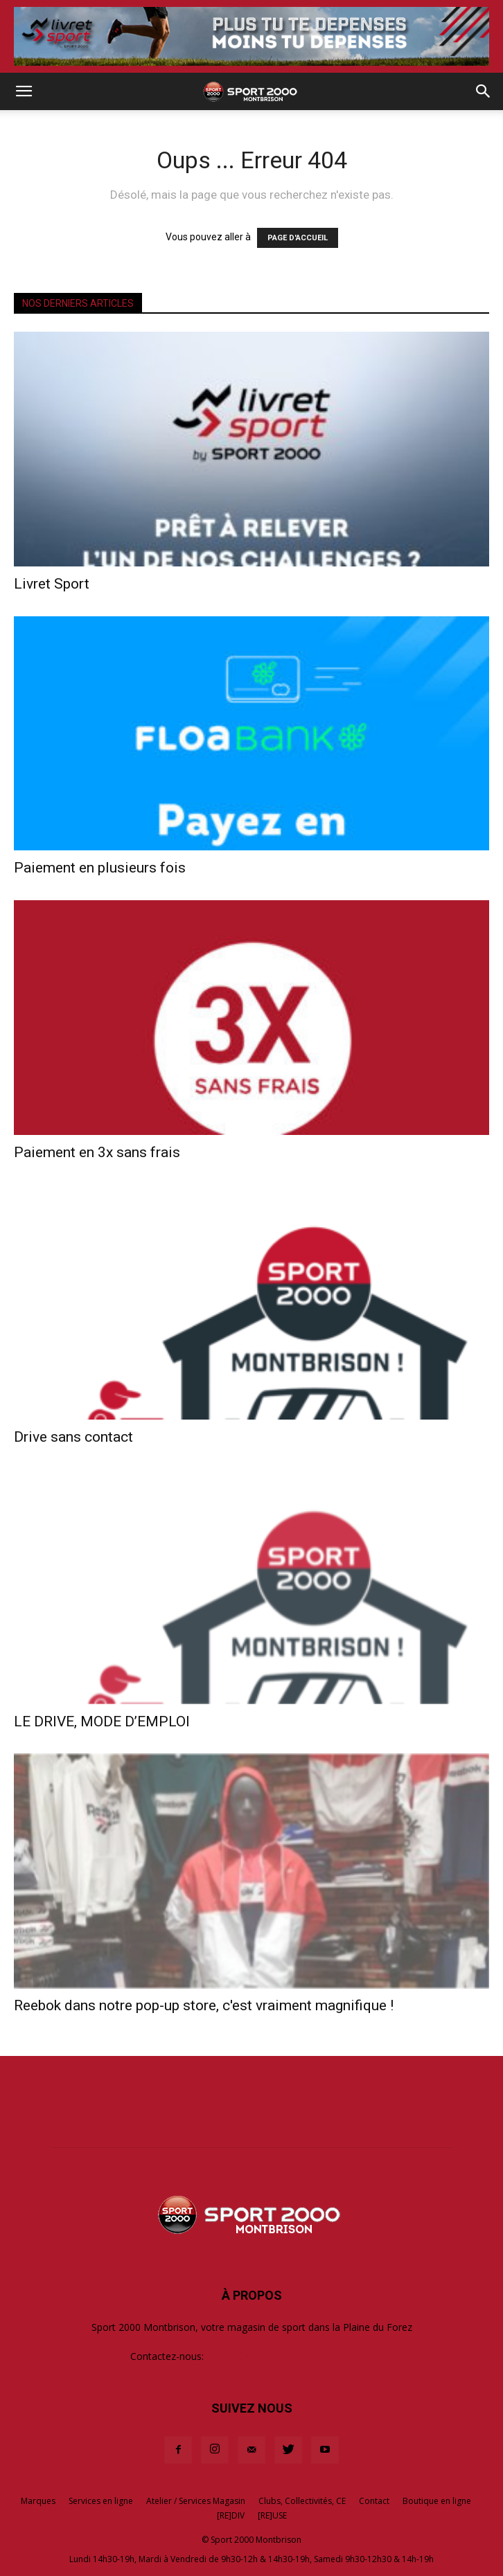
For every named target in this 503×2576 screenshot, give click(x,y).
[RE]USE (272, 2515)
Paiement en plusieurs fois (100, 867)
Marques (38, 2501)
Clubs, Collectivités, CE (302, 2501)
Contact (374, 2501)
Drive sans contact (73, 1437)
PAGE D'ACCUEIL (297, 237)
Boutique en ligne (437, 2501)
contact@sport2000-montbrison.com (289, 2356)
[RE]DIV (231, 2515)
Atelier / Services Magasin (195, 2501)
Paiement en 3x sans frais (97, 1152)
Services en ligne (101, 2501)
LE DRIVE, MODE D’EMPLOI (102, 1721)
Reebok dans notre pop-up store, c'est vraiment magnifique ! (204, 2005)
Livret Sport (51, 583)
